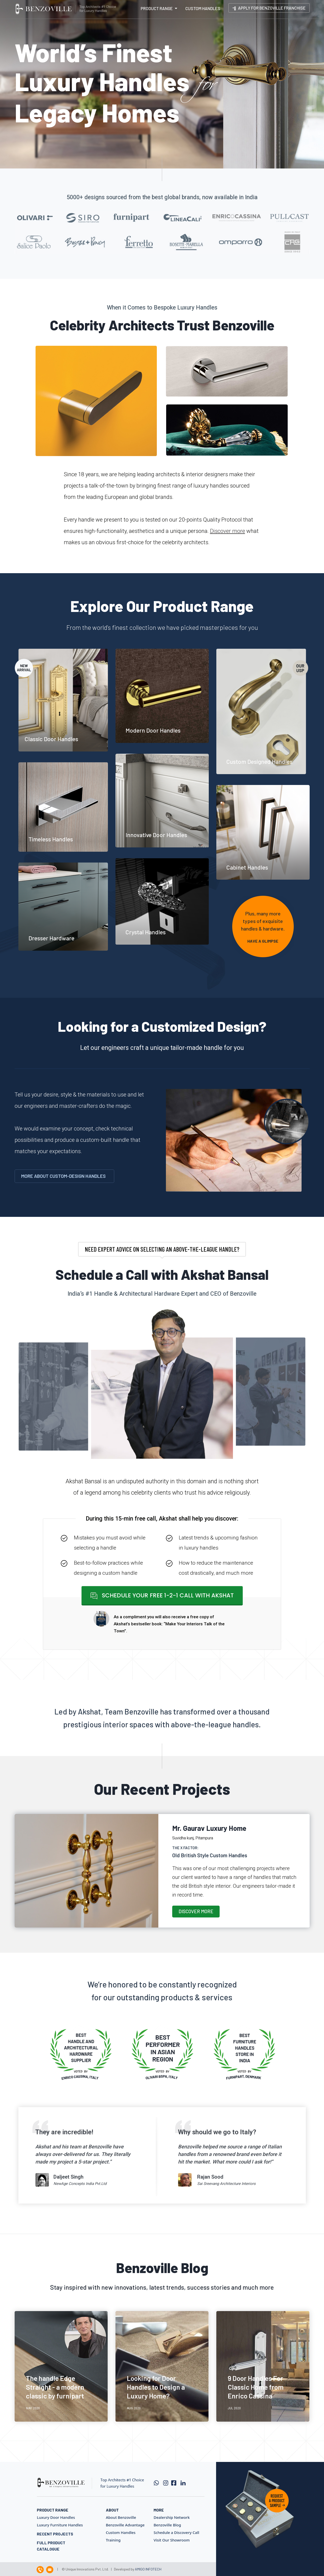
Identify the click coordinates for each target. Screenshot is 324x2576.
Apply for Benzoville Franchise (269, 7)
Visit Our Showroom (172, 2540)
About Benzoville (121, 2517)
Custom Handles (121, 2532)
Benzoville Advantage (125, 2524)
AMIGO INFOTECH (148, 2569)
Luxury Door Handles (56, 2517)
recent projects (55, 2533)
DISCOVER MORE (196, 1911)
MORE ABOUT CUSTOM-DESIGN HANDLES (64, 1176)
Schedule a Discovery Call (176, 2532)
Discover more (227, 531)
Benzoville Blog (167, 2524)
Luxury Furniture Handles (60, 2524)
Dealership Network (172, 2517)
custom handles (202, 8)
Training (113, 2540)
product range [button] (157, 8)
